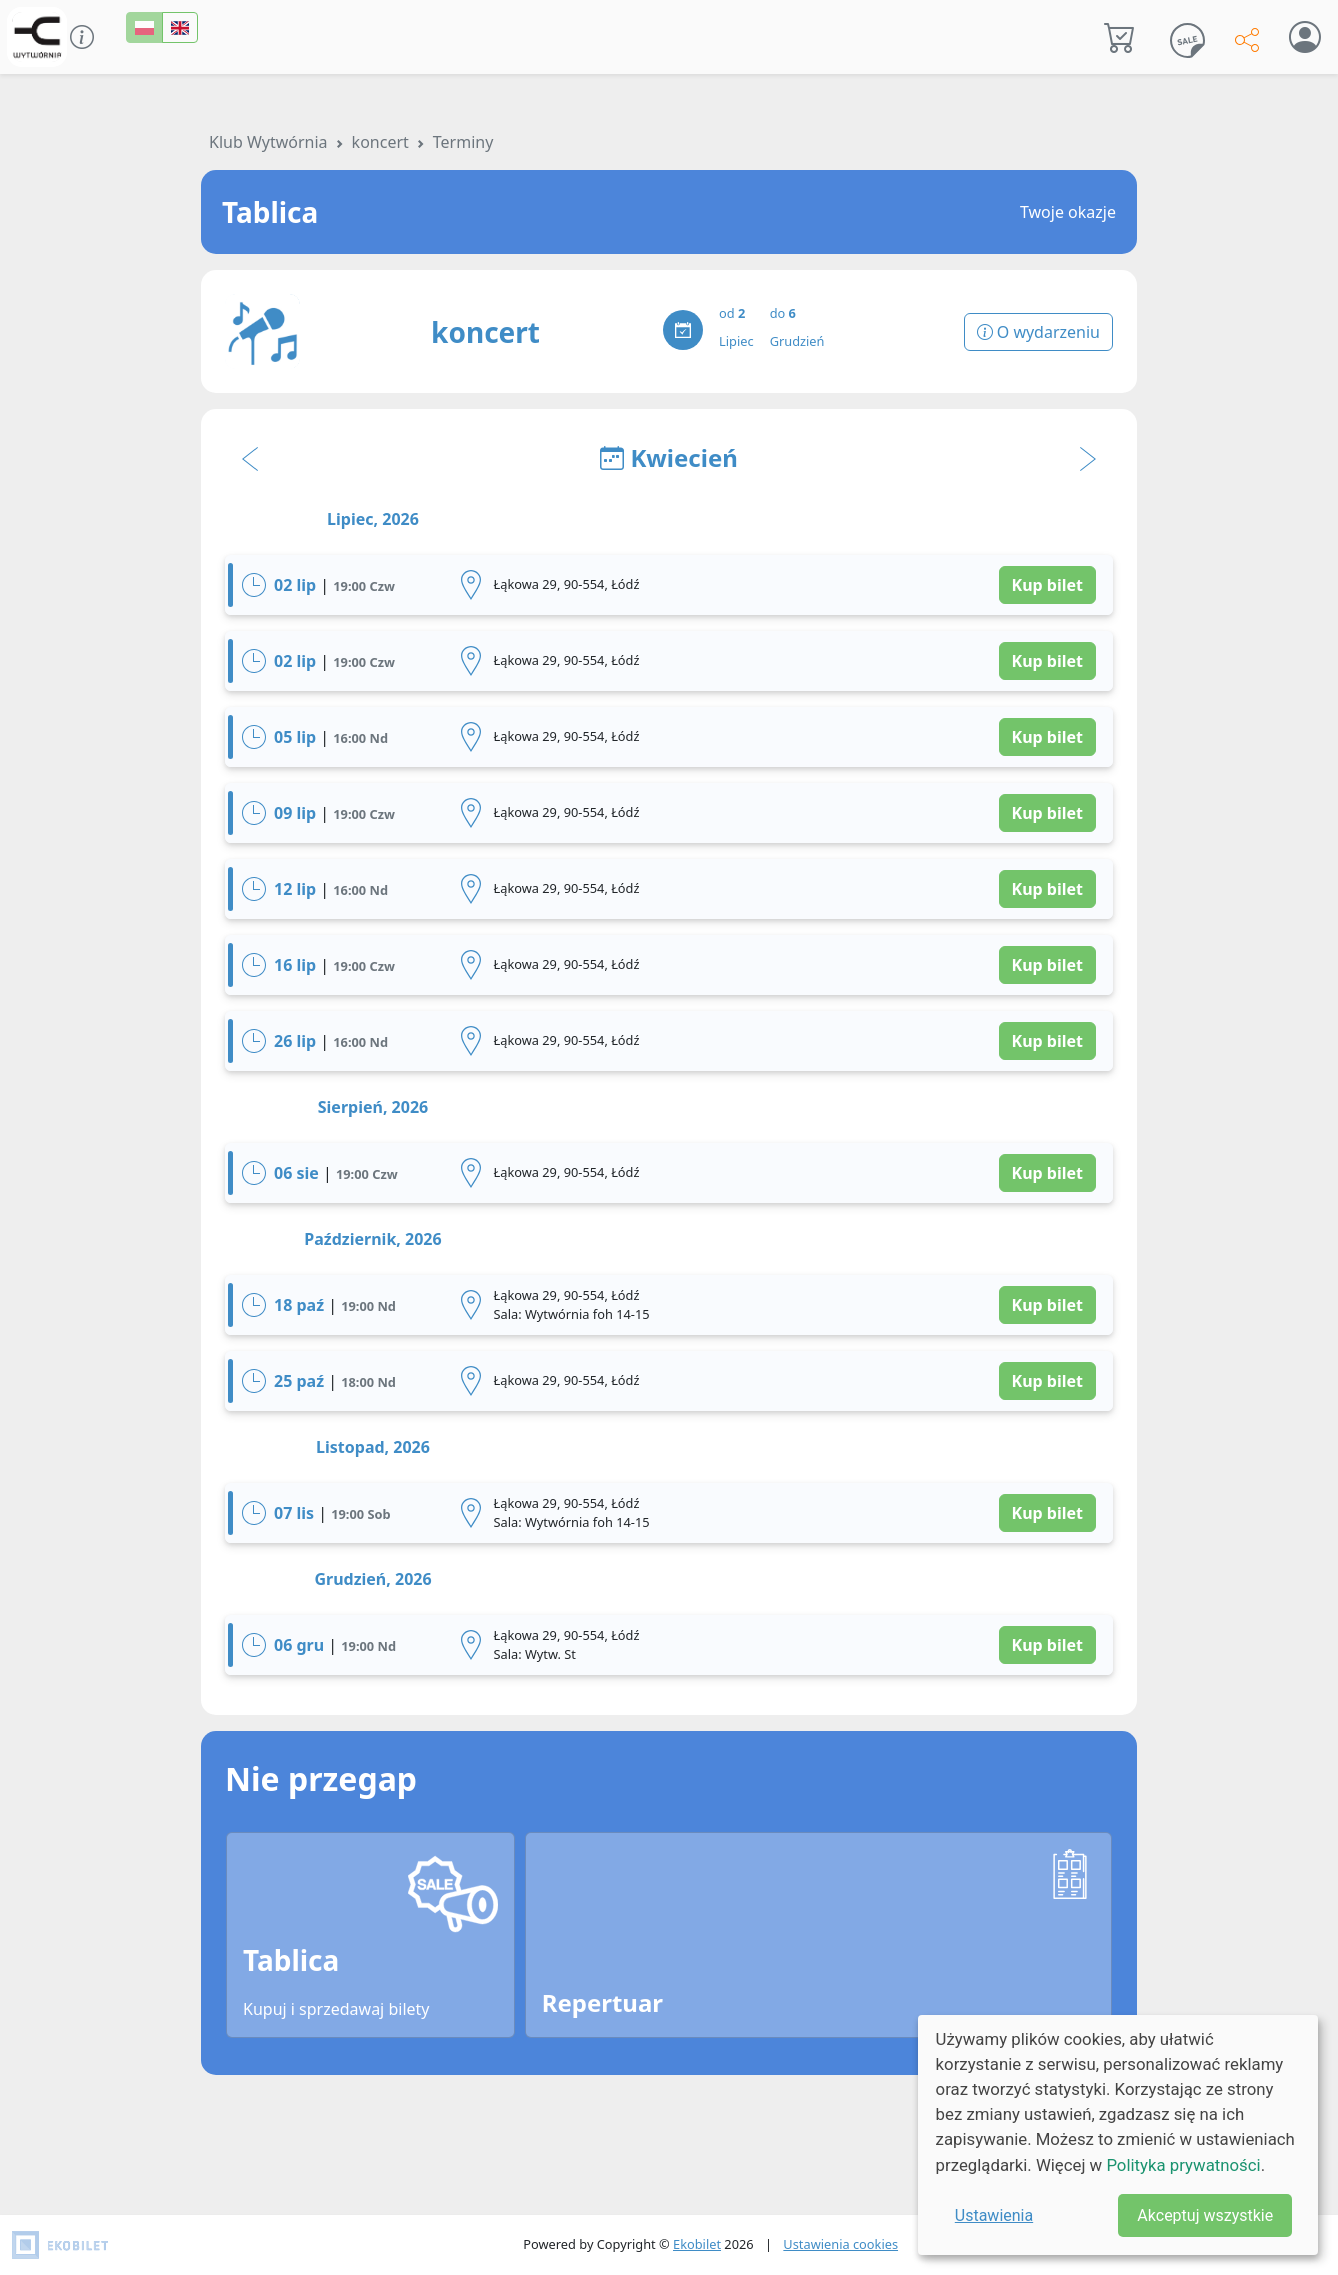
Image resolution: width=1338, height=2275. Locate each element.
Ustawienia (994, 2215)
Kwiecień (669, 457)
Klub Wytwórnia (268, 142)
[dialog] (1118, 2135)
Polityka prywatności (1183, 2165)
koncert (380, 142)
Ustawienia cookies (840, 2244)
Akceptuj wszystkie (1205, 2215)
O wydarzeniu (1038, 332)
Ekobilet (697, 2244)
